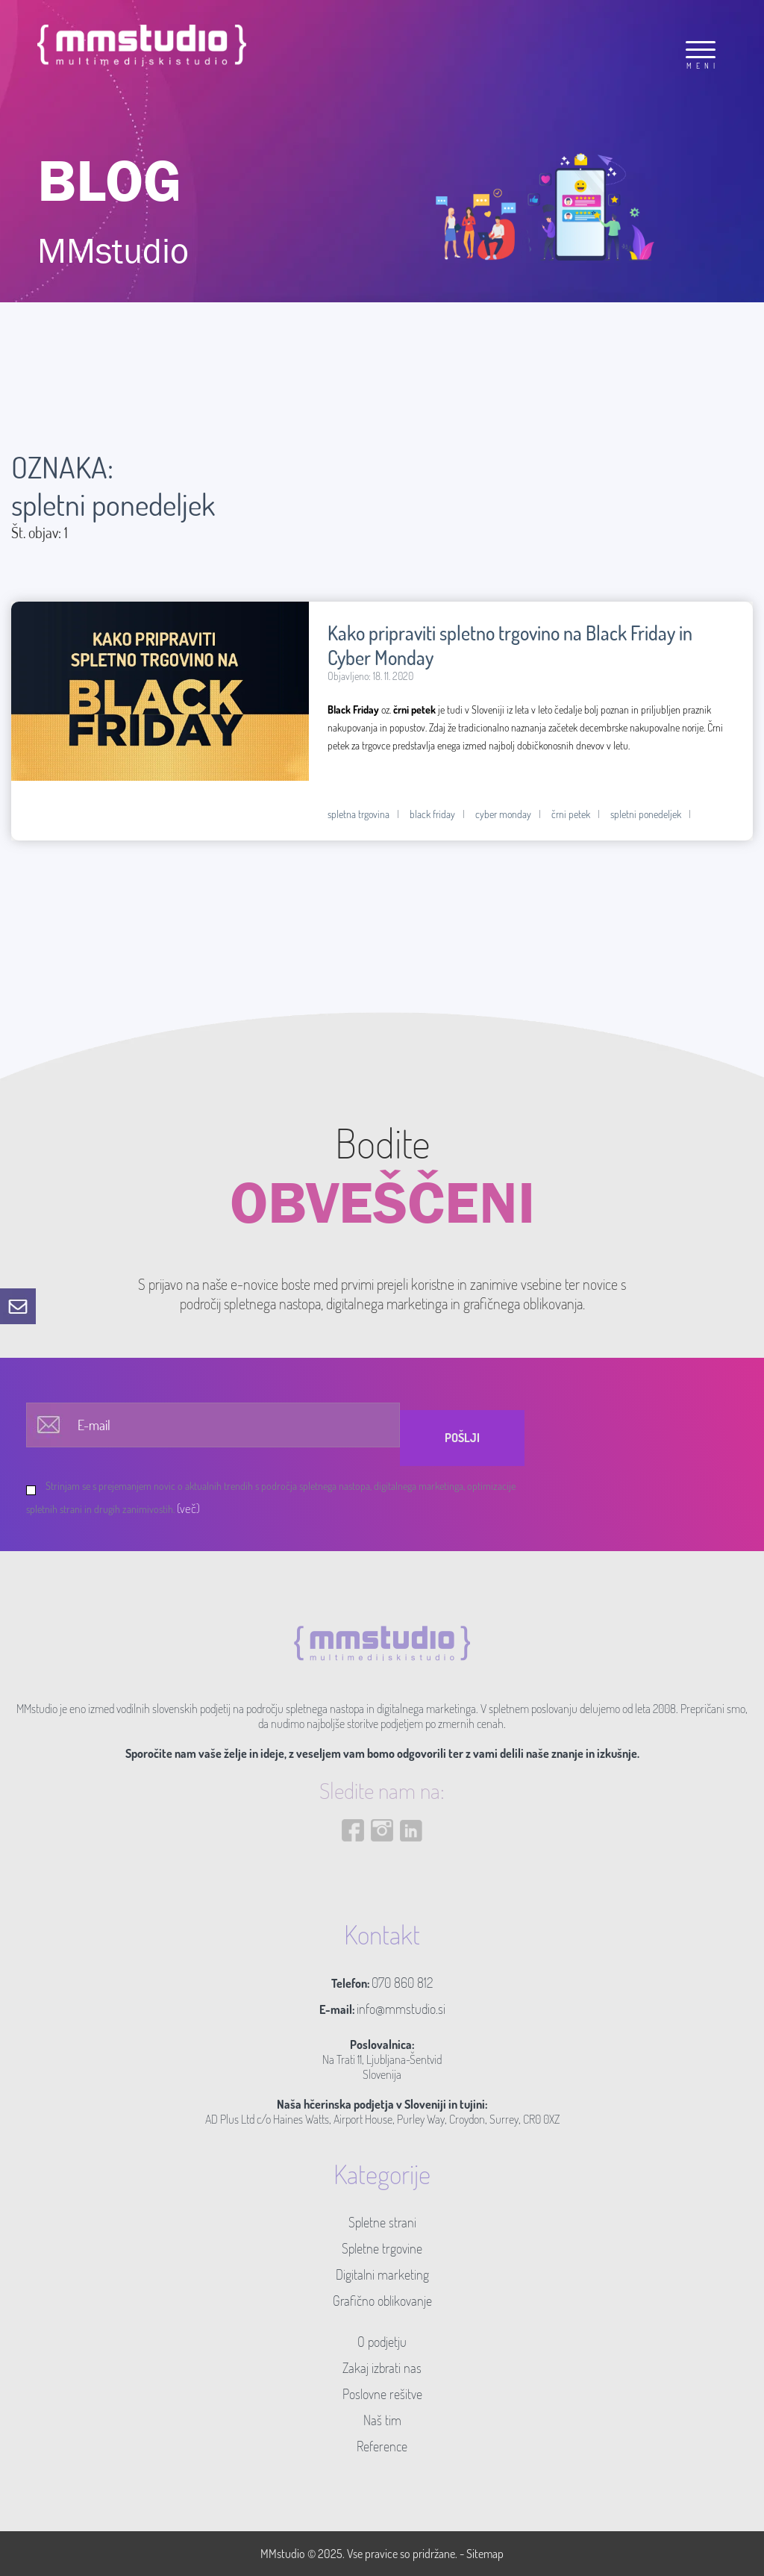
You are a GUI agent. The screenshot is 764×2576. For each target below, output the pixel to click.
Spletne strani (382, 2222)
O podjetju (382, 2341)
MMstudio (282, 2553)
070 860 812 (402, 1982)
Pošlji (462, 1437)
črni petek (570, 814)
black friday (432, 814)
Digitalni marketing (382, 2274)
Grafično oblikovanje (382, 2300)
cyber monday (503, 814)
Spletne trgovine (382, 2248)
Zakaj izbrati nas (382, 2368)
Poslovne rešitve (382, 2394)
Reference (382, 2446)
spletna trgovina (358, 814)
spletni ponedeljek (645, 814)
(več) (188, 1508)
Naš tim (382, 2420)
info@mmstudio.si (401, 2008)
